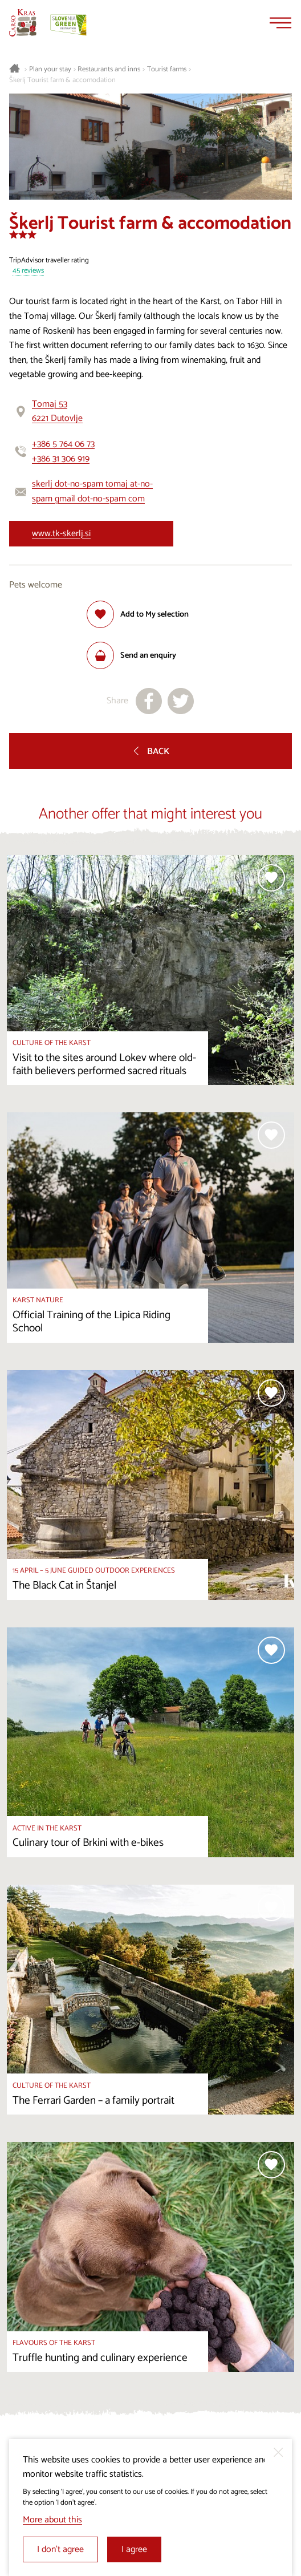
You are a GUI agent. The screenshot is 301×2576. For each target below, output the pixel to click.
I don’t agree (60, 2549)
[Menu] (280, 22)
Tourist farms (166, 70)
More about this (52, 2520)
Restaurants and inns (109, 70)
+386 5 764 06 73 (63, 444)
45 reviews (28, 271)
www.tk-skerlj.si (61, 533)
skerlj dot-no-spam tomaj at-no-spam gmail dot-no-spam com (92, 491)
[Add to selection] (138, 614)
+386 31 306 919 (61, 459)
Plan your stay (50, 70)
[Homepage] (22, 23)
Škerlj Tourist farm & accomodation (62, 80)
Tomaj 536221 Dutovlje (57, 411)
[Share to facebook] (148, 701)
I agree (134, 2549)
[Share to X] (180, 701)
